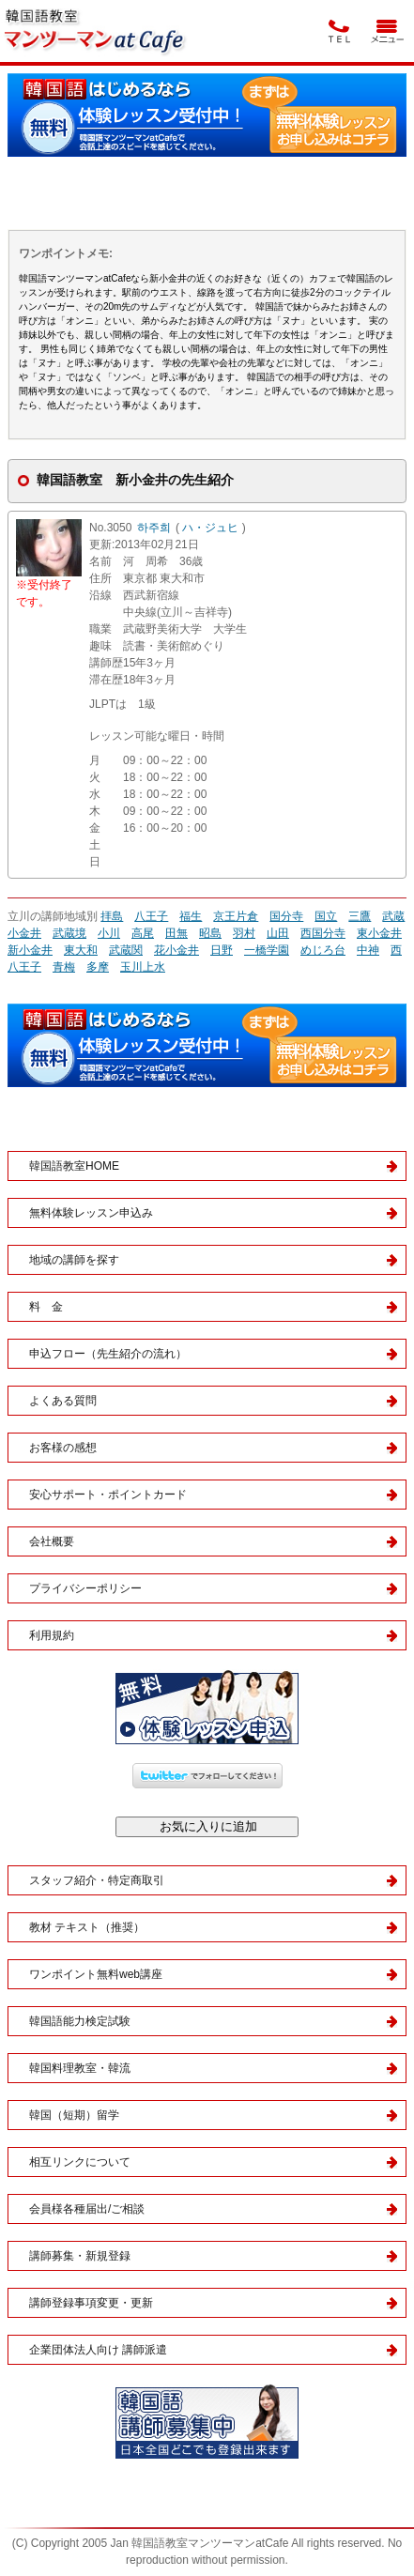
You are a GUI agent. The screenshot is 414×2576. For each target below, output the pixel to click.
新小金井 (30, 950)
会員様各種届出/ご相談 (87, 2209)
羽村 (244, 933)
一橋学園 (266, 950)
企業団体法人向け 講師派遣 (98, 2349)
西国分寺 (322, 933)
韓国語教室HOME (74, 1166)
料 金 (46, 1306)
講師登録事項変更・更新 (91, 2302)
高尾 (142, 933)
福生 (190, 916)
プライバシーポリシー (85, 1588)
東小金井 (379, 933)
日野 (221, 950)
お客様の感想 (63, 1447)
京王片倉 (235, 916)
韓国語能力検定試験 (79, 2021)
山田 (278, 933)
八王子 (151, 916)
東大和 (81, 950)
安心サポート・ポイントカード (108, 1494)
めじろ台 (322, 950)
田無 (176, 933)
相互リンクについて (79, 2162)
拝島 (111, 916)
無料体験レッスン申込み (91, 1212)
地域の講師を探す (74, 1259)
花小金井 (176, 950)
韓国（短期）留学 (74, 2115)
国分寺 (286, 916)
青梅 (64, 967)
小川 (109, 933)
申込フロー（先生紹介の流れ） (108, 1353)
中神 (368, 950)
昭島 (210, 933)
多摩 (97, 967)
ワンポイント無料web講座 (95, 1974)
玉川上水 (142, 967)
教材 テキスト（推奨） (87, 1927)
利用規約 (51, 1635)
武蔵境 (69, 933)
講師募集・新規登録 (79, 2255)
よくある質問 (63, 1400)
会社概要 (51, 1541)
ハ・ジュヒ (210, 527)
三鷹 (359, 916)
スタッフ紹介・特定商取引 (96, 1880)
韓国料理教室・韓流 (79, 2068)
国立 (325, 916)
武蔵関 (126, 950)
